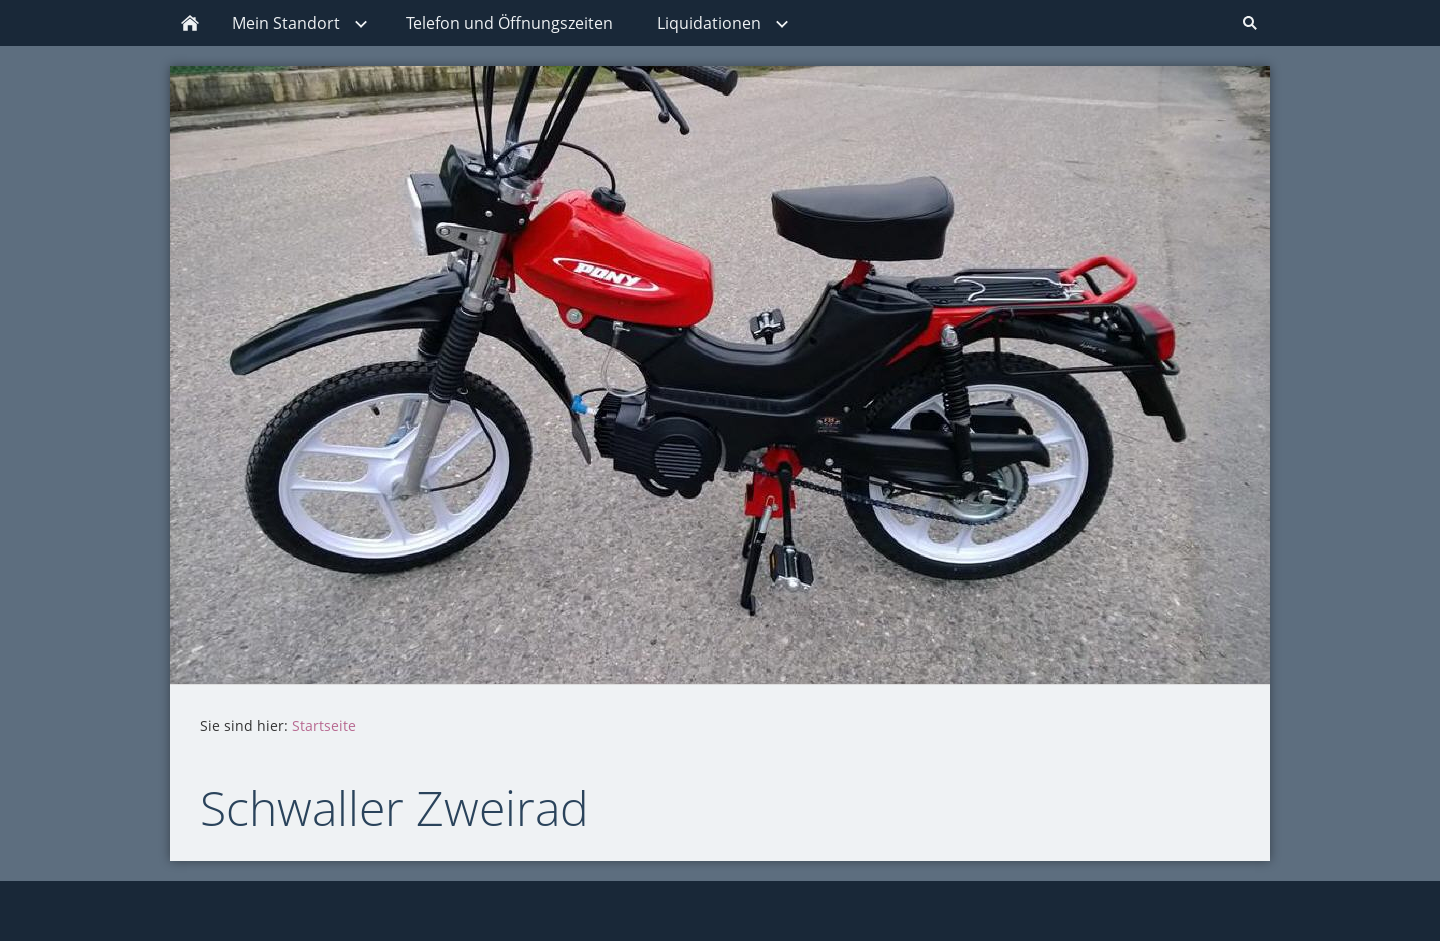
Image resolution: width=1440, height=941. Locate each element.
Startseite (324, 725)
